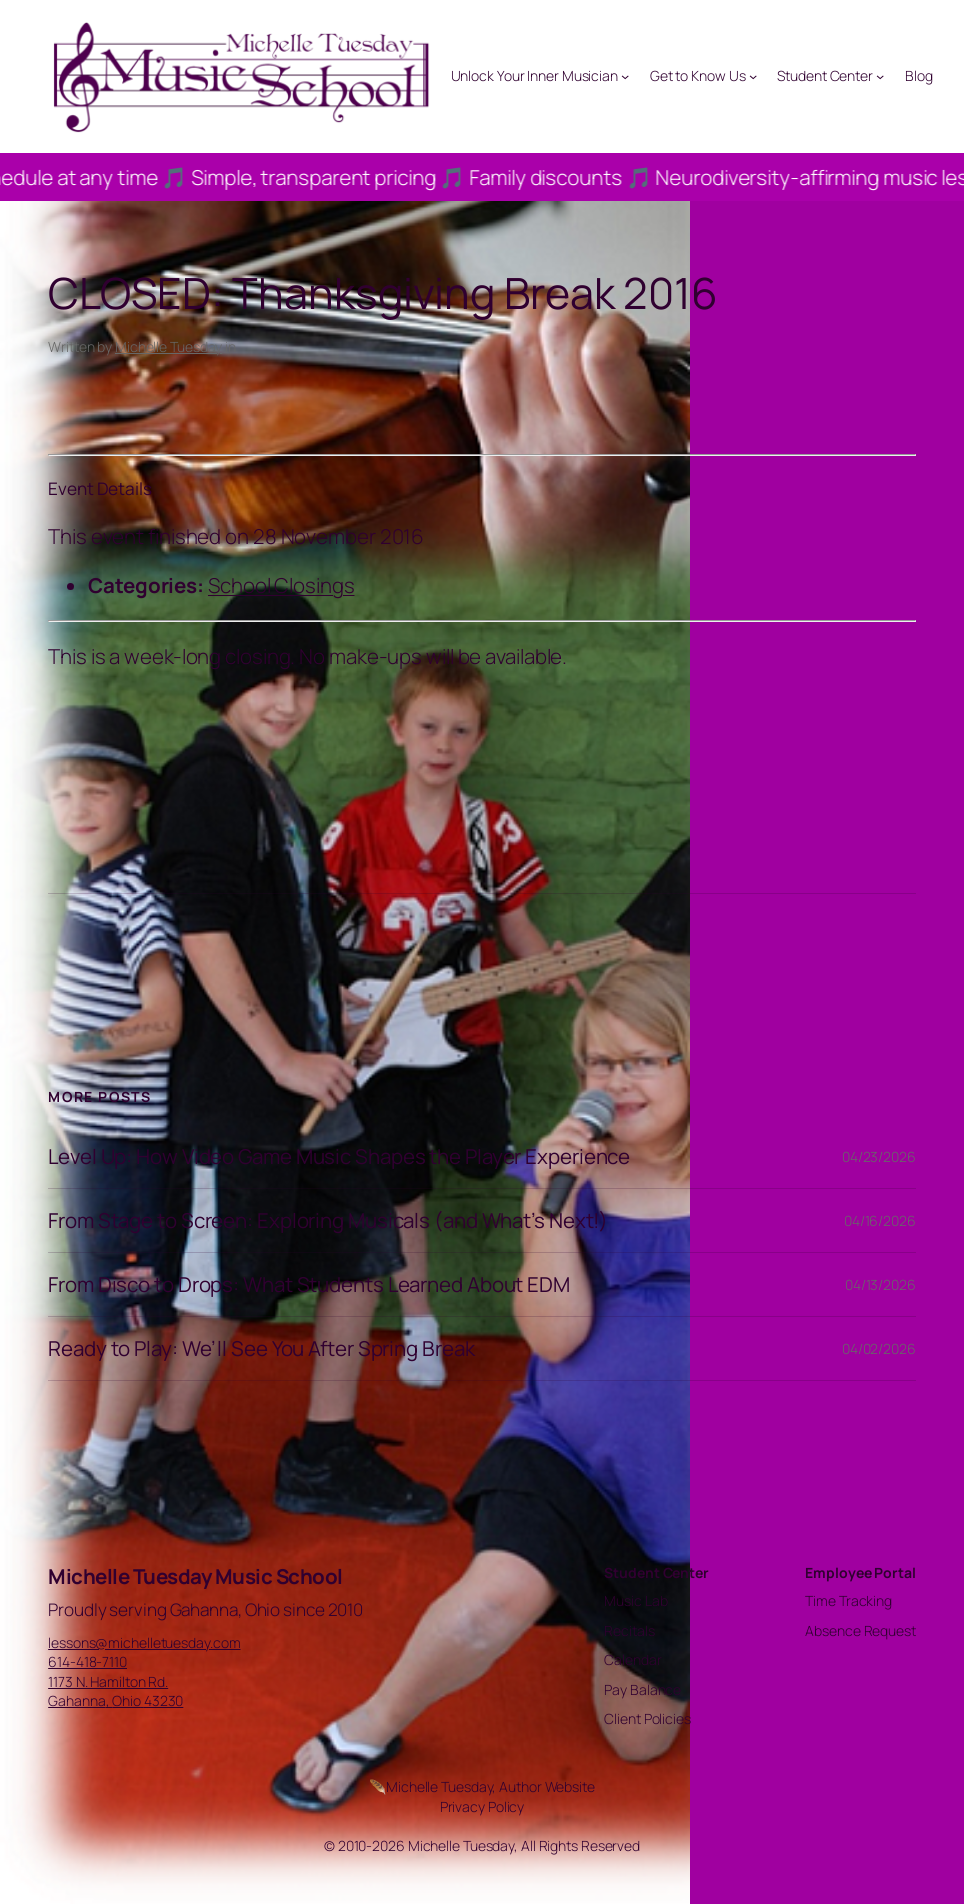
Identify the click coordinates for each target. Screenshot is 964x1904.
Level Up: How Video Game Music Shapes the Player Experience (339, 1156)
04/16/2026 (880, 1220)
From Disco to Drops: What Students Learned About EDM (309, 1284)
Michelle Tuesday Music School (195, 1576)
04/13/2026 (880, 1284)
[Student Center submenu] (880, 76)
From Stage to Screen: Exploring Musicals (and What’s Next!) (328, 1220)
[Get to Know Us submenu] (753, 76)
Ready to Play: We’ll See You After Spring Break (261, 1348)
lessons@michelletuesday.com (144, 1642)
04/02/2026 (879, 1348)
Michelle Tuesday (168, 346)
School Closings (281, 585)
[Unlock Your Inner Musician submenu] (625, 76)
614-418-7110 (87, 1661)
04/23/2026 (879, 1156)
